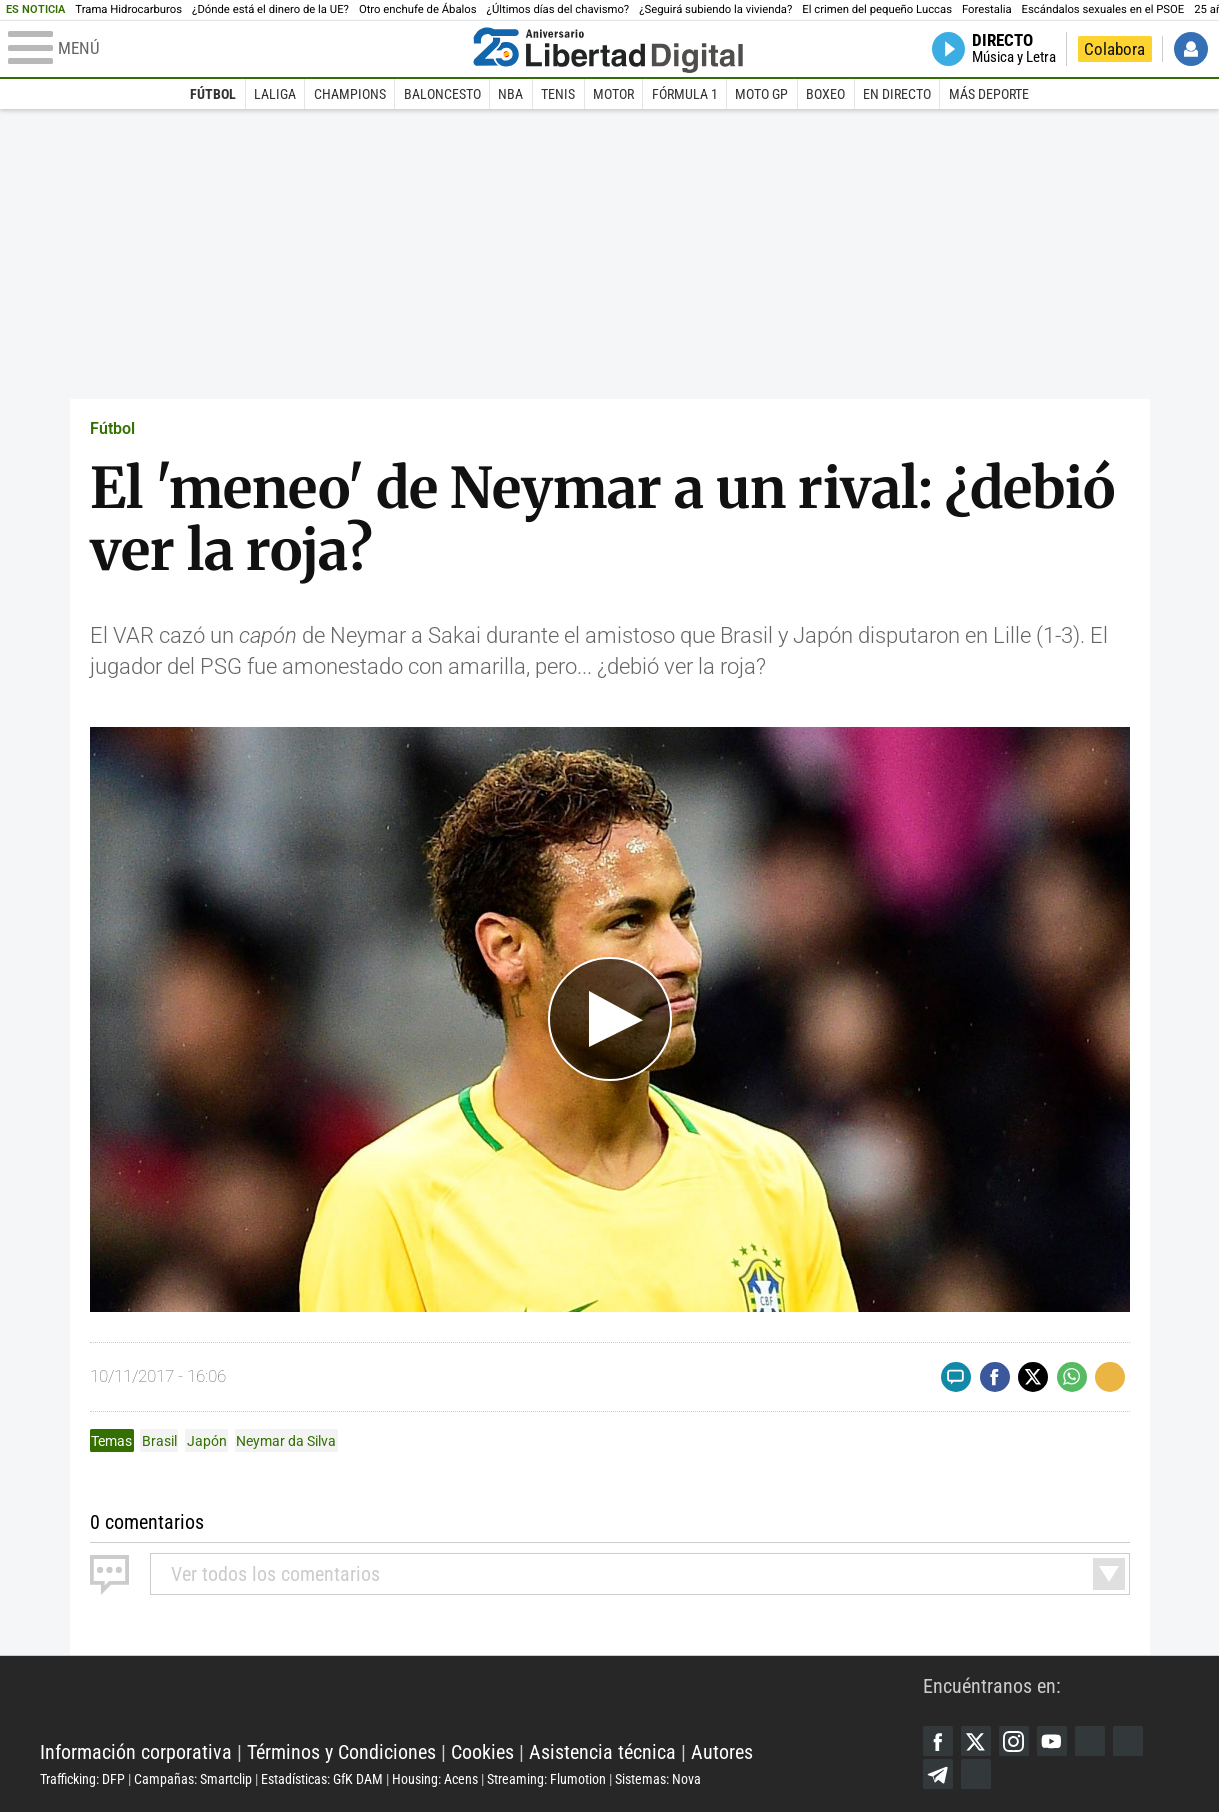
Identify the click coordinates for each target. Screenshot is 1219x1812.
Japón (207, 1441)
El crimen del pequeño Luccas (877, 9)
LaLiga (275, 94)
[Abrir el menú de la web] (236, 49)
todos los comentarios (275, 1574)
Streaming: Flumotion (546, 1779)
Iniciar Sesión (1191, 49)
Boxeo (825, 94)
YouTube (1052, 1741)
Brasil (159, 1441)
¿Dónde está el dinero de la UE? (270, 9)
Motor (613, 94)
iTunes (976, 1774)
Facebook (938, 1741)
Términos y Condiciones (341, 1752)
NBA (510, 94)
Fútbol (213, 94)
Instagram (1014, 1741)
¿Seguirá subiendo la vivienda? (715, 9)
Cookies (482, 1752)
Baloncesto (442, 94)
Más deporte (989, 94)
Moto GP (761, 94)
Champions (350, 94)
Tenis (558, 94)
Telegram (938, 1774)
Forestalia (987, 9)
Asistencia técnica (602, 1752)
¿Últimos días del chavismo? (558, 9)
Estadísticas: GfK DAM (322, 1779)
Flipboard (1128, 1741)
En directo (897, 94)
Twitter (976, 1741)
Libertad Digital (481, 1702)
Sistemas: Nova (658, 1779)
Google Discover (1090, 1741)
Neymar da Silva (286, 1441)
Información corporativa (136, 1752)
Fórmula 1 (685, 94)
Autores (722, 1752)
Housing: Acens (435, 1779)
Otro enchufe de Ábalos (418, 9)
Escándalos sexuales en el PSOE (1103, 9)
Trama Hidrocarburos (128, 9)
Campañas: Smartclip (193, 1779)
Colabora (1114, 49)
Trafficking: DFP (82, 1779)
